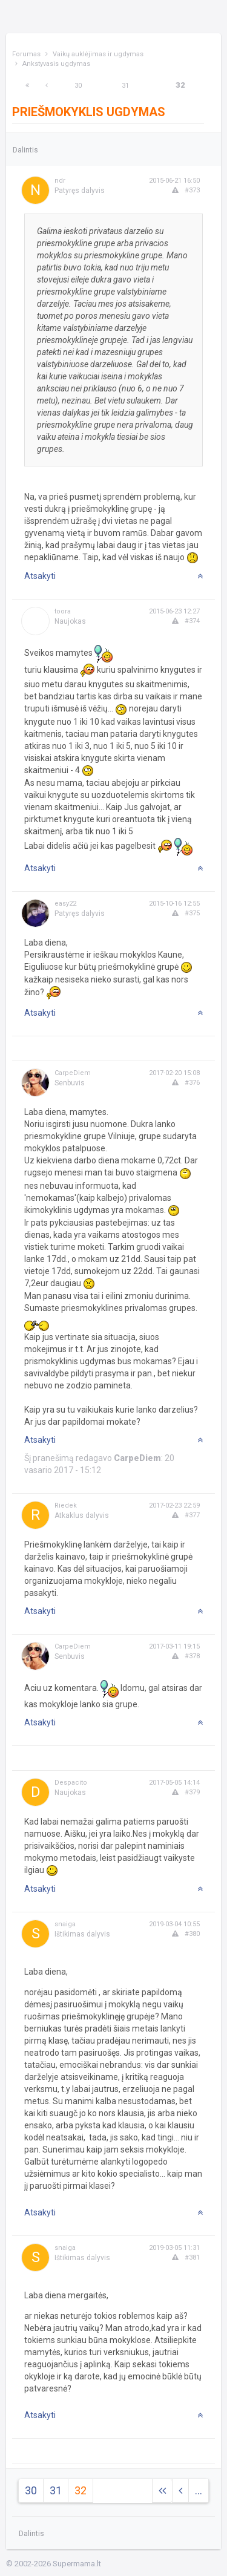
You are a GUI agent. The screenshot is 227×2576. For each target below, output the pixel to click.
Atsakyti (40, 576)
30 (78, 86)
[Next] (27, 86)
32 (180, 85)
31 (125, 86)
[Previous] (46, 86)
